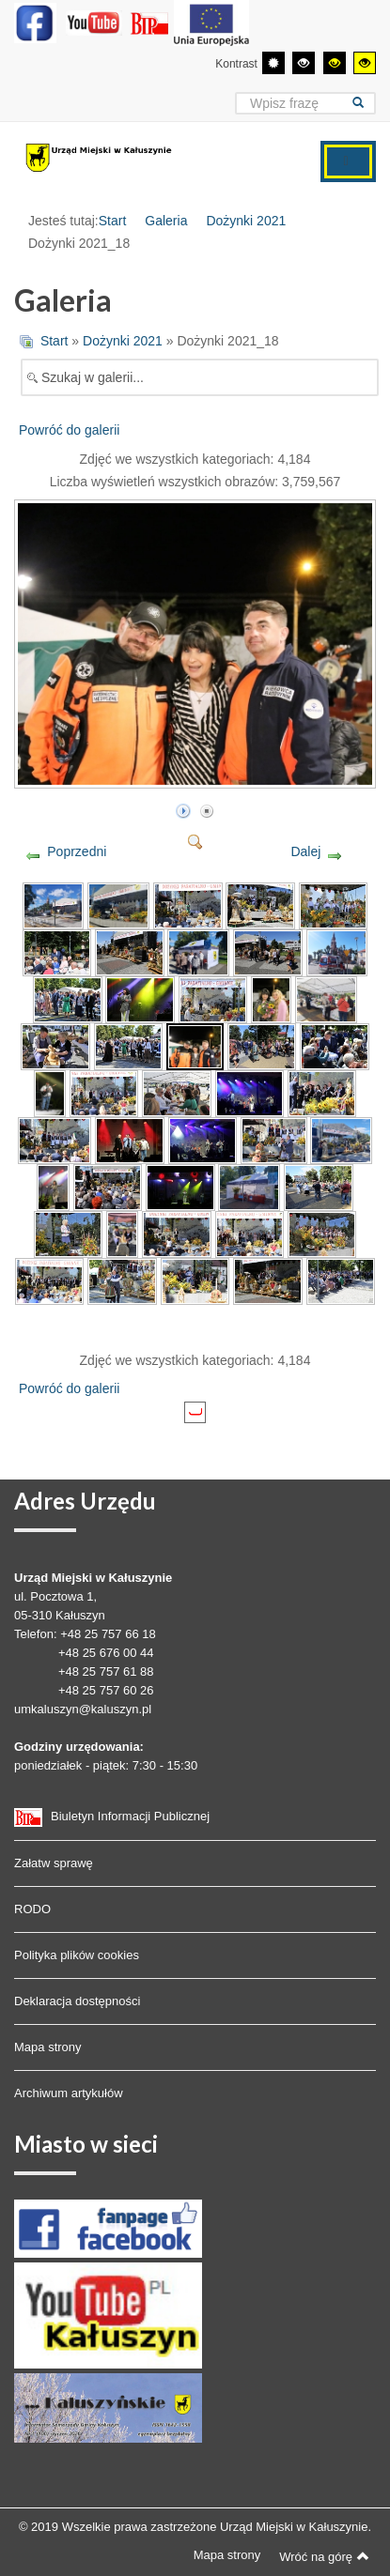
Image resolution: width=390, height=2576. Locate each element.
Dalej (305, 851)
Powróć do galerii (69, 429)
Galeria (166, 220)
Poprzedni (76, 851)
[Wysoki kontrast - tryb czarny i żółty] (334, 63)
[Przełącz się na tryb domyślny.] (273, 63)
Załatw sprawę (53, 1863)
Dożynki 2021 (246, 220)
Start (113, 220)
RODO (32, 1909)
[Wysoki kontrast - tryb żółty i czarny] (364, 63)
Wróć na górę (324, 2556)
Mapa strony (48, 2047)
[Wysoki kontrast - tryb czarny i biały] (303, 63)
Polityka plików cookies (76, 1955)
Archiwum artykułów (68, 2093)
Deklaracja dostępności (77, 2001)
